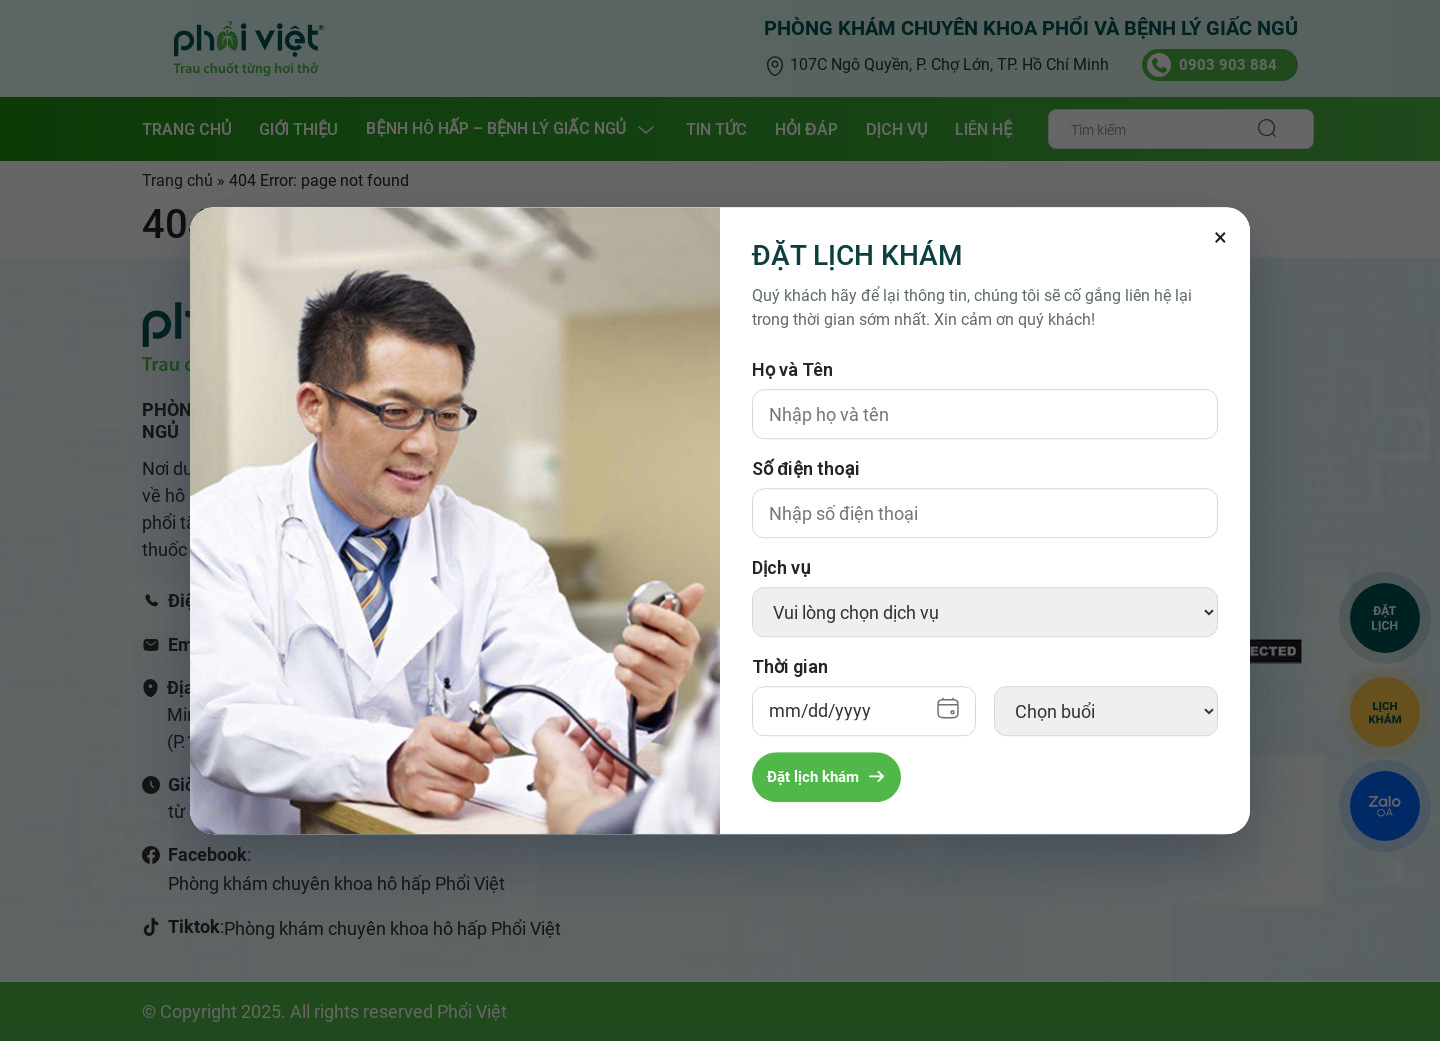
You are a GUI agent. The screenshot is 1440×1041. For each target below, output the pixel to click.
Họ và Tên (792, 369)
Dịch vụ (781, 567)
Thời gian (790, 666)
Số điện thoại (806, 468)
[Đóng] (1220, 237)
